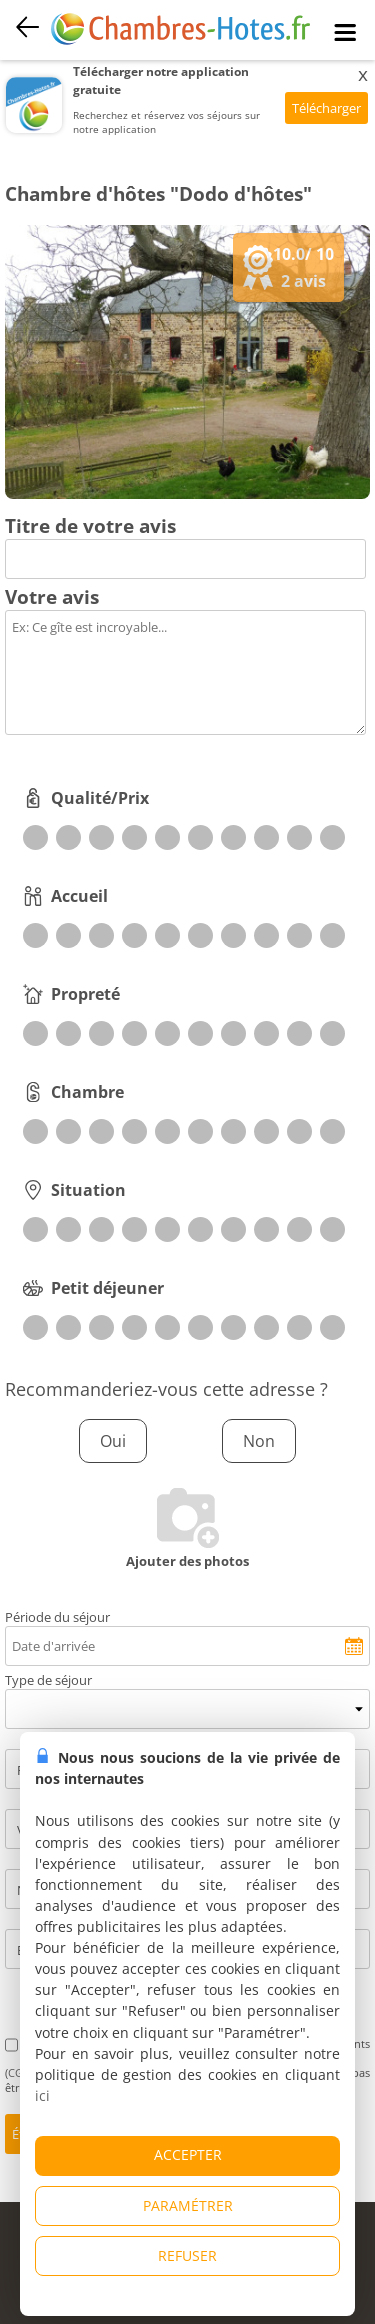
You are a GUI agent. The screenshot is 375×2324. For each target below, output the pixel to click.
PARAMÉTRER (188, 2205)
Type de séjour (48, 1680)
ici (42, 2095)
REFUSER (187, 2255)
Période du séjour (57, 1617)
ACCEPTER (188, 2154)
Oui (113, 1441)
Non (259, 1441)
